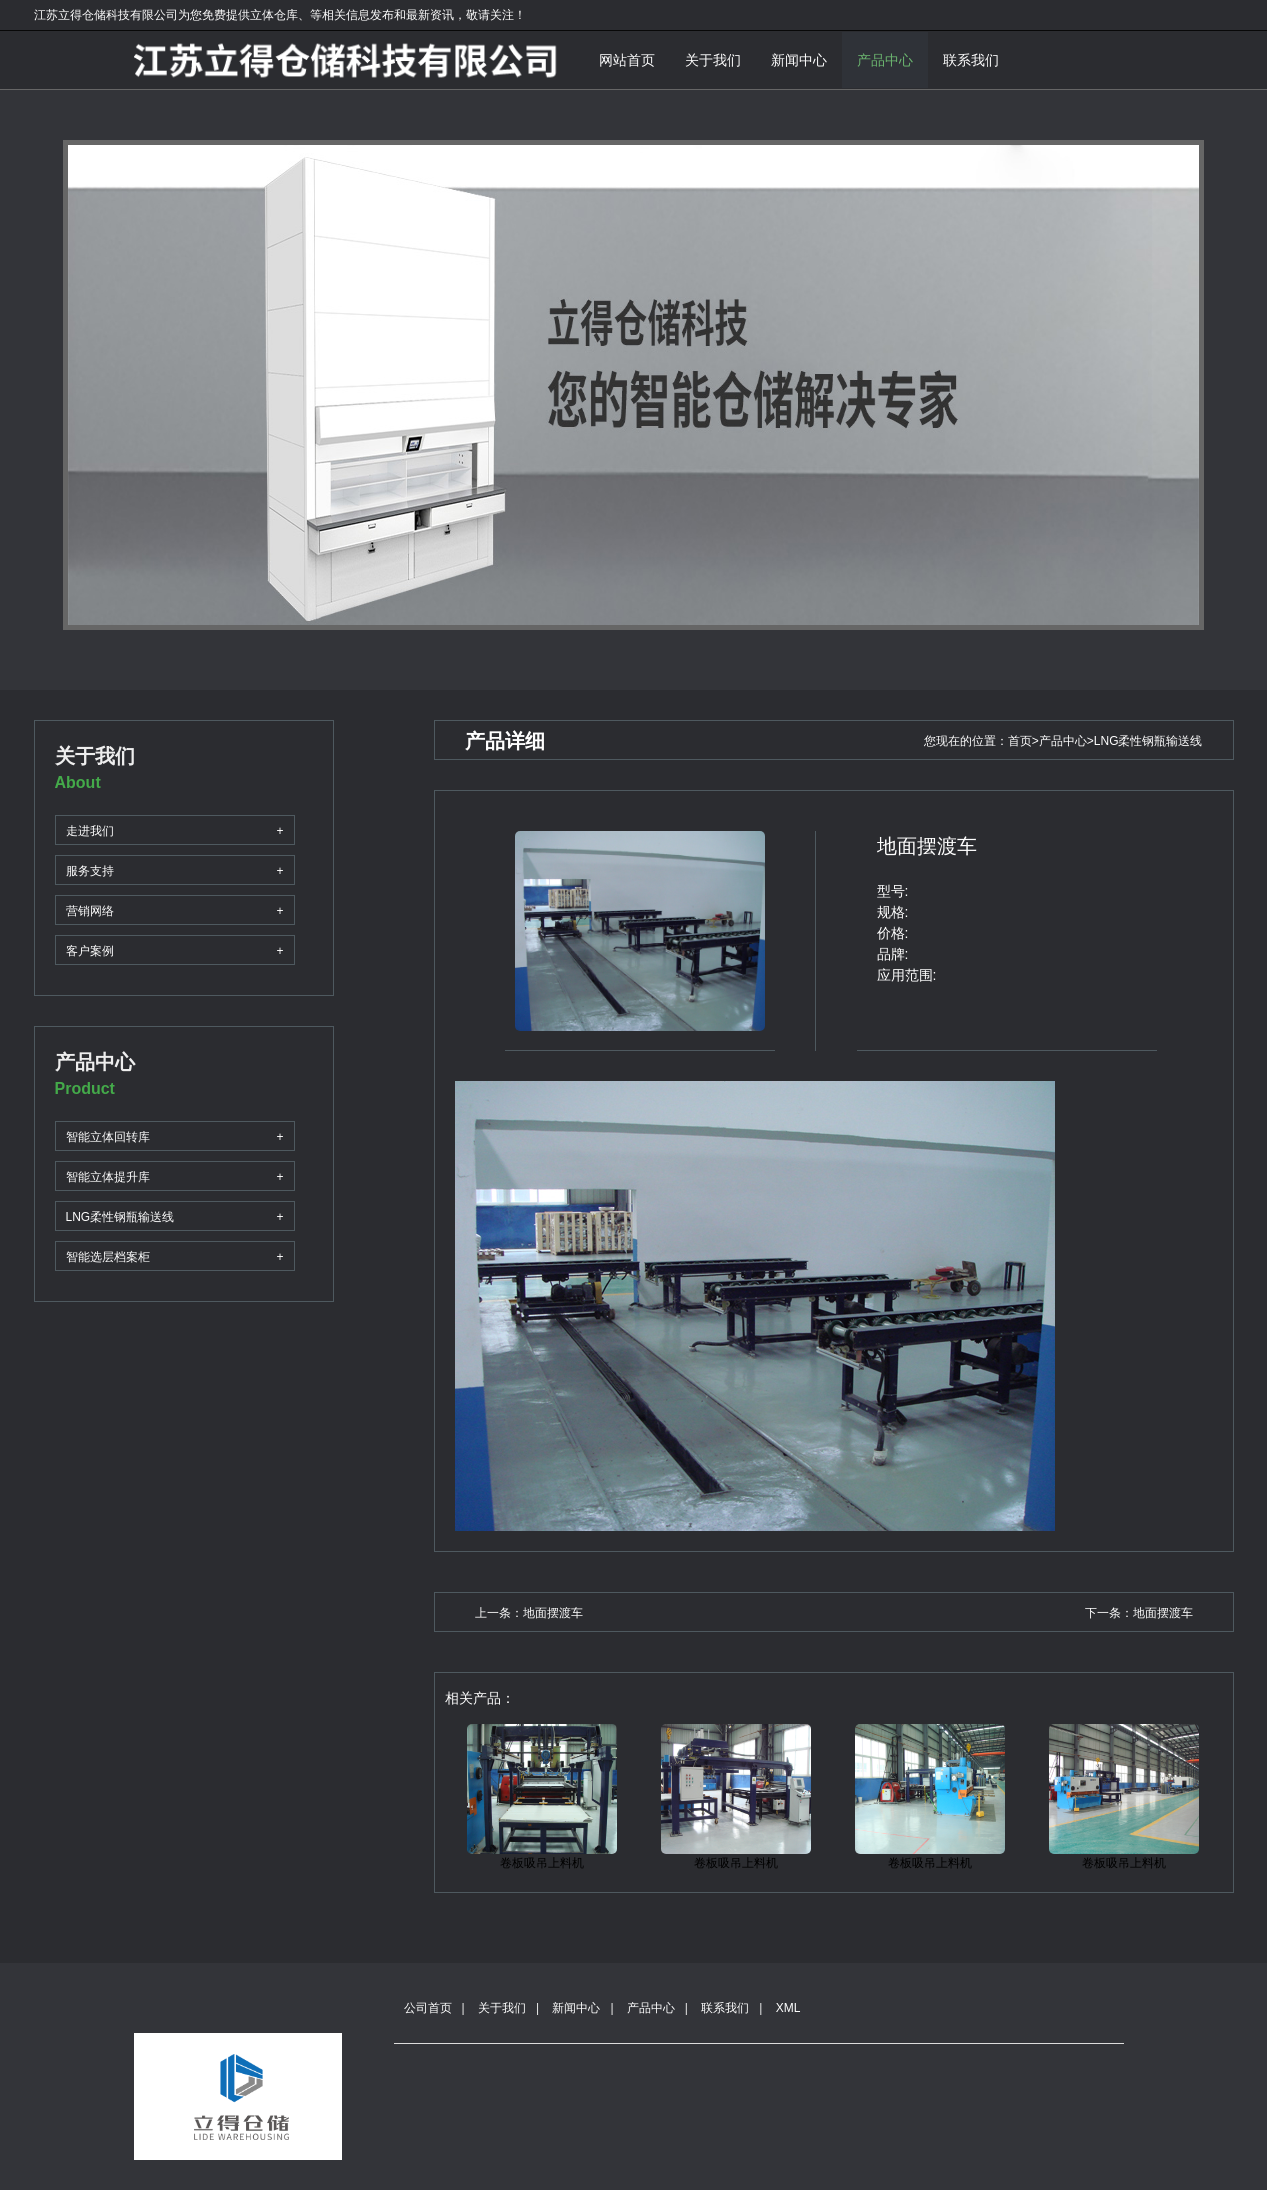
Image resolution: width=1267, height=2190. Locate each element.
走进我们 (175, 830)
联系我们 (971, 60)
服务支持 (175, 870)
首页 (1020, 741)
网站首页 (627, 60)
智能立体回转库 (175, 1136)
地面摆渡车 (553, 1613)
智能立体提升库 (175, 1176)
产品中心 (885, 60)
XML (788, 2008)
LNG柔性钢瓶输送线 (175, 1216)
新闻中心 (799, 60)
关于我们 (713, 60)
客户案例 (175, 950)
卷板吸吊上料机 (542, 1863)
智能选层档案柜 (175, 1256)
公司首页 (428, 2008)
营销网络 (175, 910)
